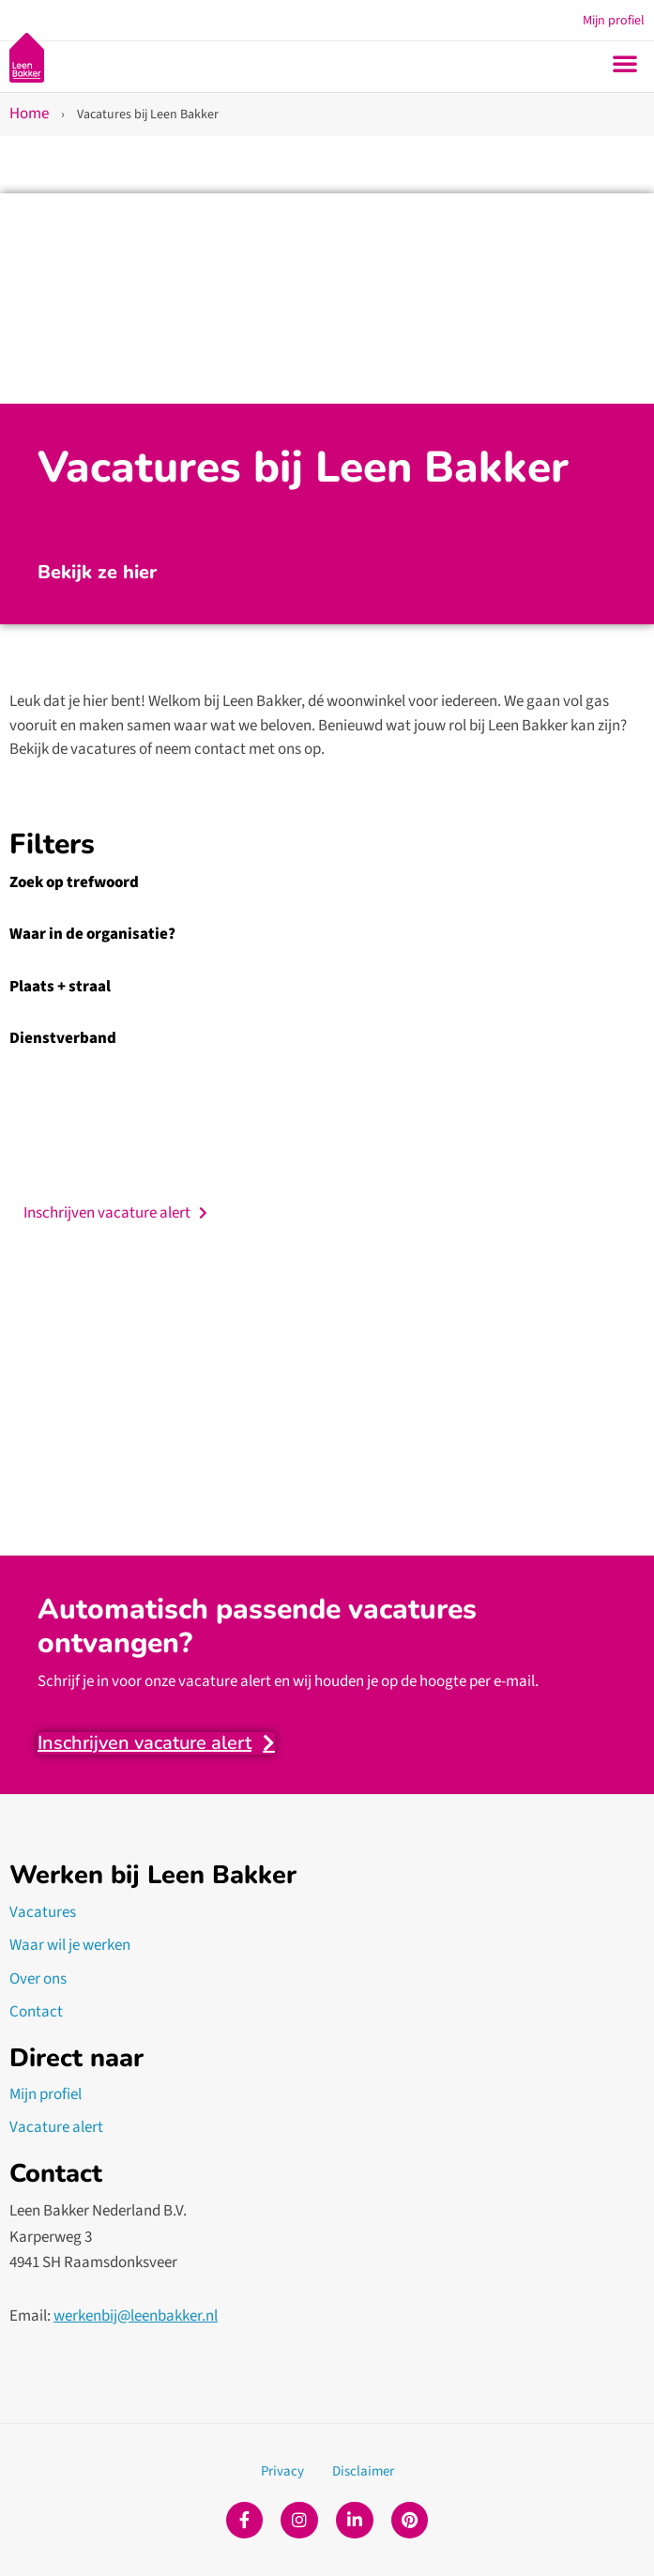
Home (29, 113)
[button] (625, 63)
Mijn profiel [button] (614, 20)
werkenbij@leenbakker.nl (135, 2316)
